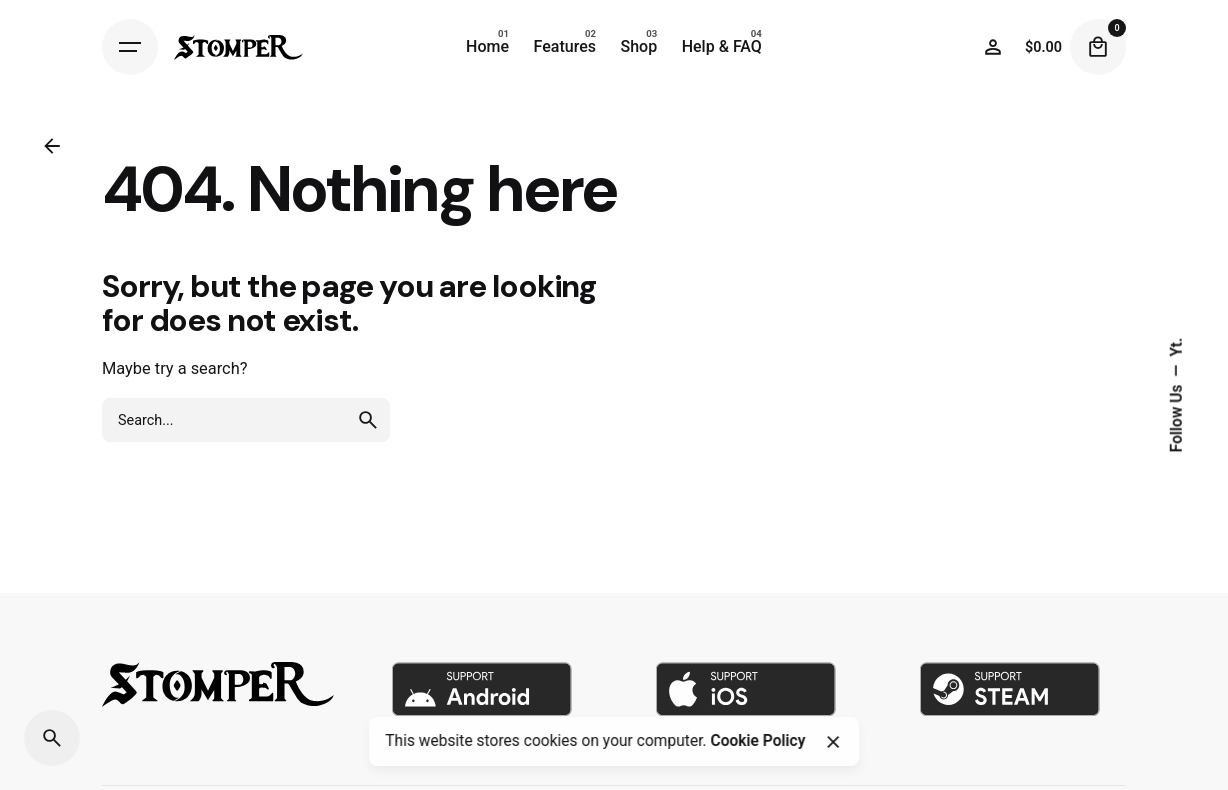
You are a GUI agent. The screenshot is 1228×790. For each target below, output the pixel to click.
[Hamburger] (130, 47)
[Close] (833, 742)
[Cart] (1098, 47)
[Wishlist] (993, 47)
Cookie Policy (757, 741)
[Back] (52, 146)
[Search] (52, 738)
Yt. (1176, 347)
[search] (368, 420)
